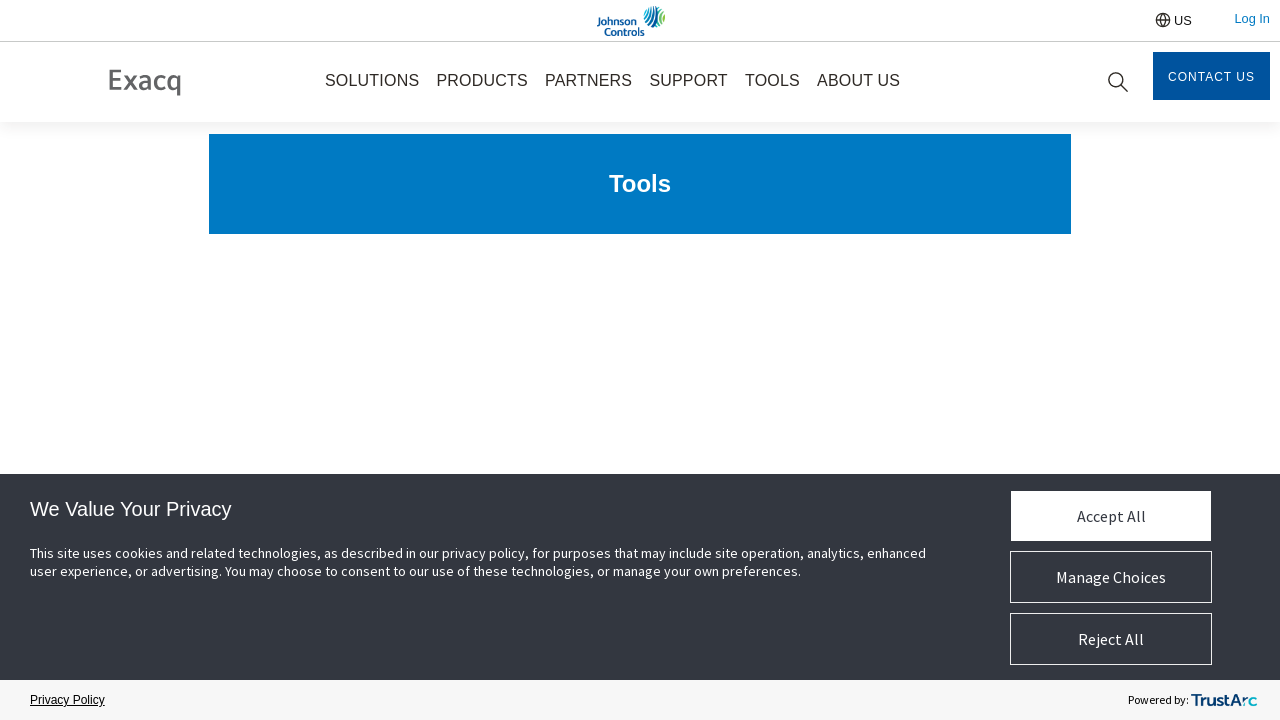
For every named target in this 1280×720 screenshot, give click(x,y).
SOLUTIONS (372, 80)
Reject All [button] (1111, 639)
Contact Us (1211, 77)
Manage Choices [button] (1111, 577)
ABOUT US (858, 80)
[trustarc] (1224, 700)
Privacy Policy (67, 700)
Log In (1252, 18)
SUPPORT (688, 80)
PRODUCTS (481, 80)
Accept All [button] (1111, 516)
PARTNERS (588, 80)
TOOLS (772, 80)
